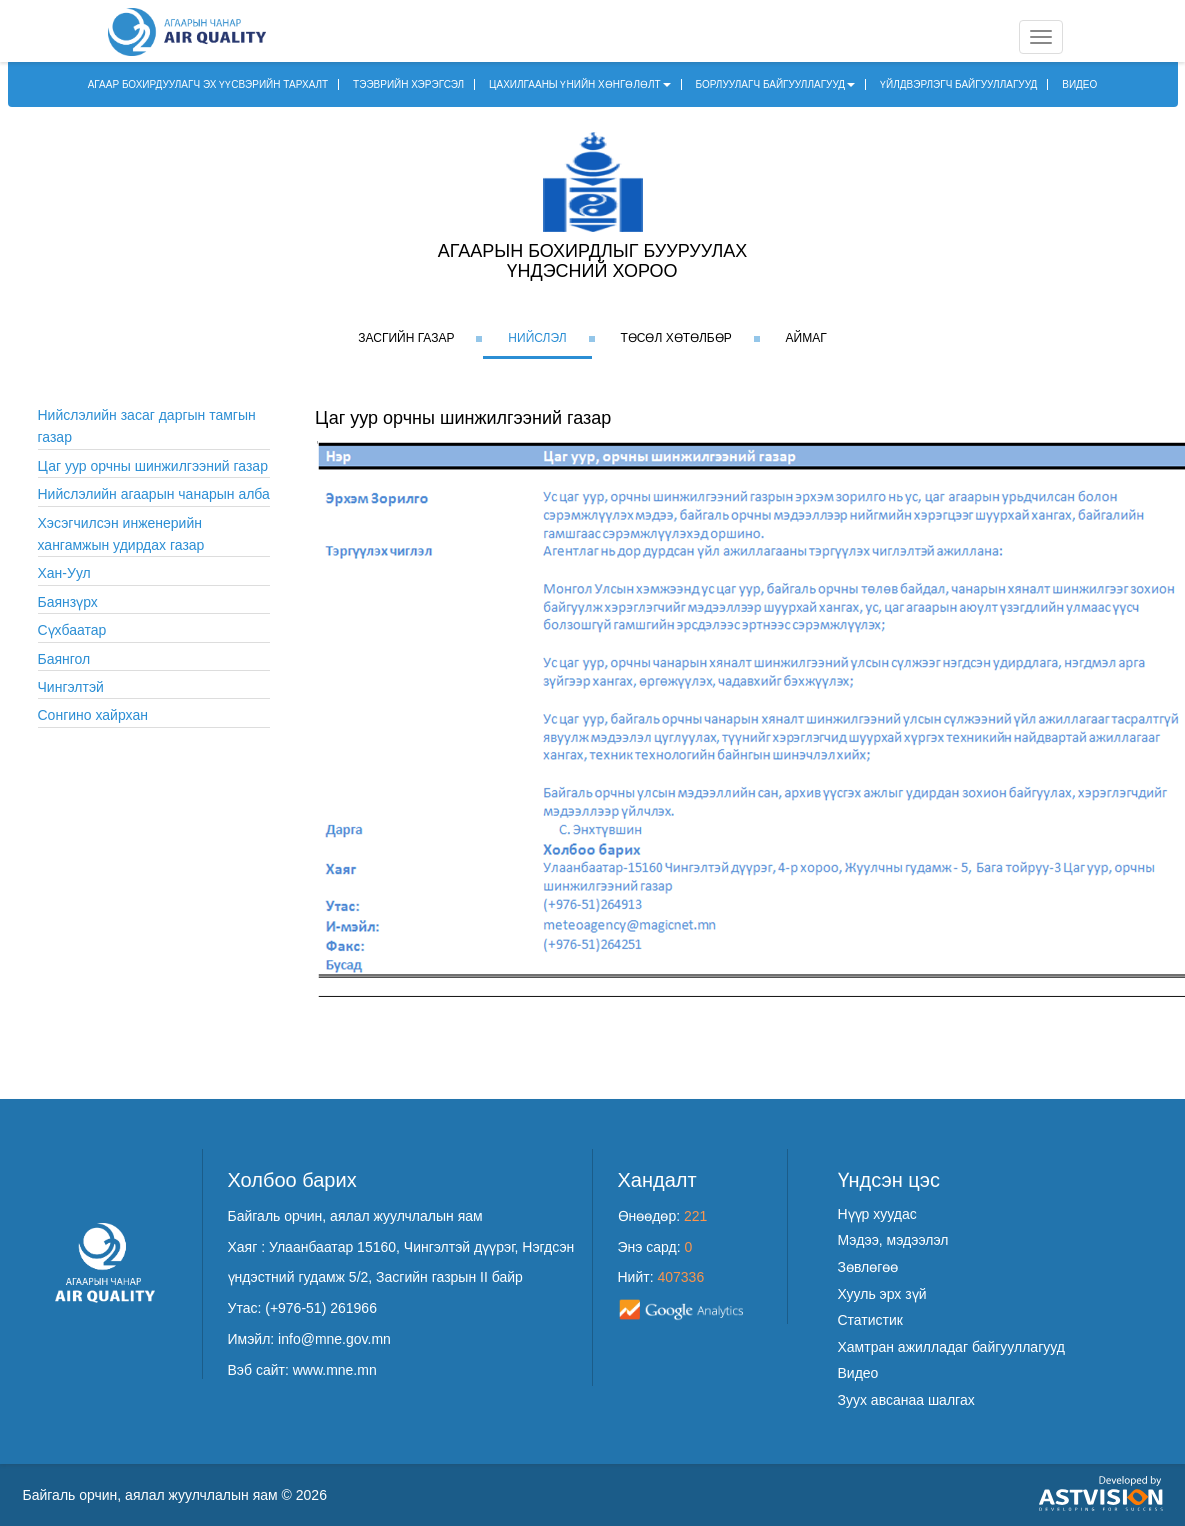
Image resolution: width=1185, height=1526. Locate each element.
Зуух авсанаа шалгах (906, 1400)
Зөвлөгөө (868, 1267)
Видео (858, 1373)
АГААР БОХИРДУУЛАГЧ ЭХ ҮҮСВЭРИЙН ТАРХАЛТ (208, 84)
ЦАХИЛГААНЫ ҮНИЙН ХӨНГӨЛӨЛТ (580, 84)
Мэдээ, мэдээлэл (893, 1240)
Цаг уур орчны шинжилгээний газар (153, 466)
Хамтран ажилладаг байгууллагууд (951, 1347)
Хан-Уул (64, 573)
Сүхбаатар (72, 630)
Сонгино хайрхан (93, 715)
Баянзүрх (68, 602)
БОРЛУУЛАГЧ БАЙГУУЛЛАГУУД (776, 84)
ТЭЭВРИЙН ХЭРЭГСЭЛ (408, 84)
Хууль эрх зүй (882, 1294)
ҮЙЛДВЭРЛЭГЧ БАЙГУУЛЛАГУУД (958, 84)
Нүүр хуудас (877, 1214)
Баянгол (64, 659)
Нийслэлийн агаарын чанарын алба (154, 494)
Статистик (870, 1320)
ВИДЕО (1079, 84)
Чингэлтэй (71, 687)
